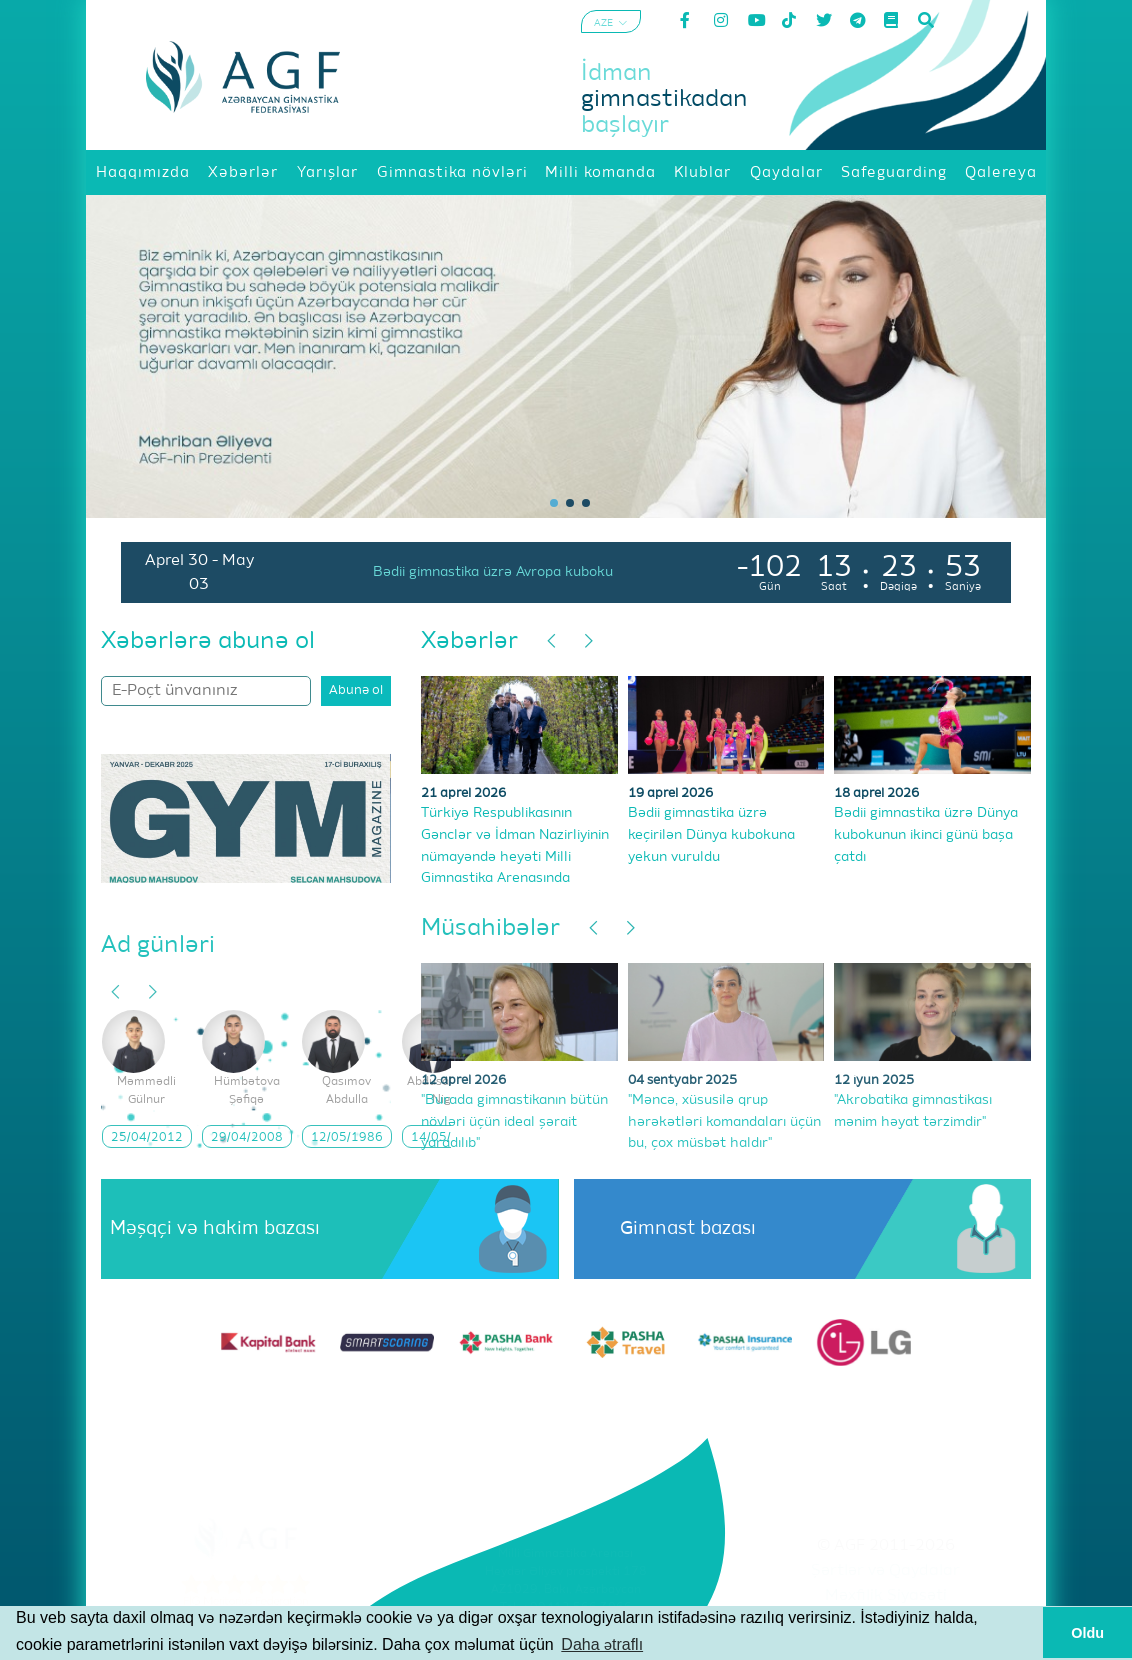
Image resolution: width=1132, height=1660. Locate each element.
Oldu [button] (1087, 1633)
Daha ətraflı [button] (602, 1644)
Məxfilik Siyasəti (886, 1596)
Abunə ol (356, 690)
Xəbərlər (469, 641)
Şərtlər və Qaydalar (885, 1571)
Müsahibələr (490, 928)
